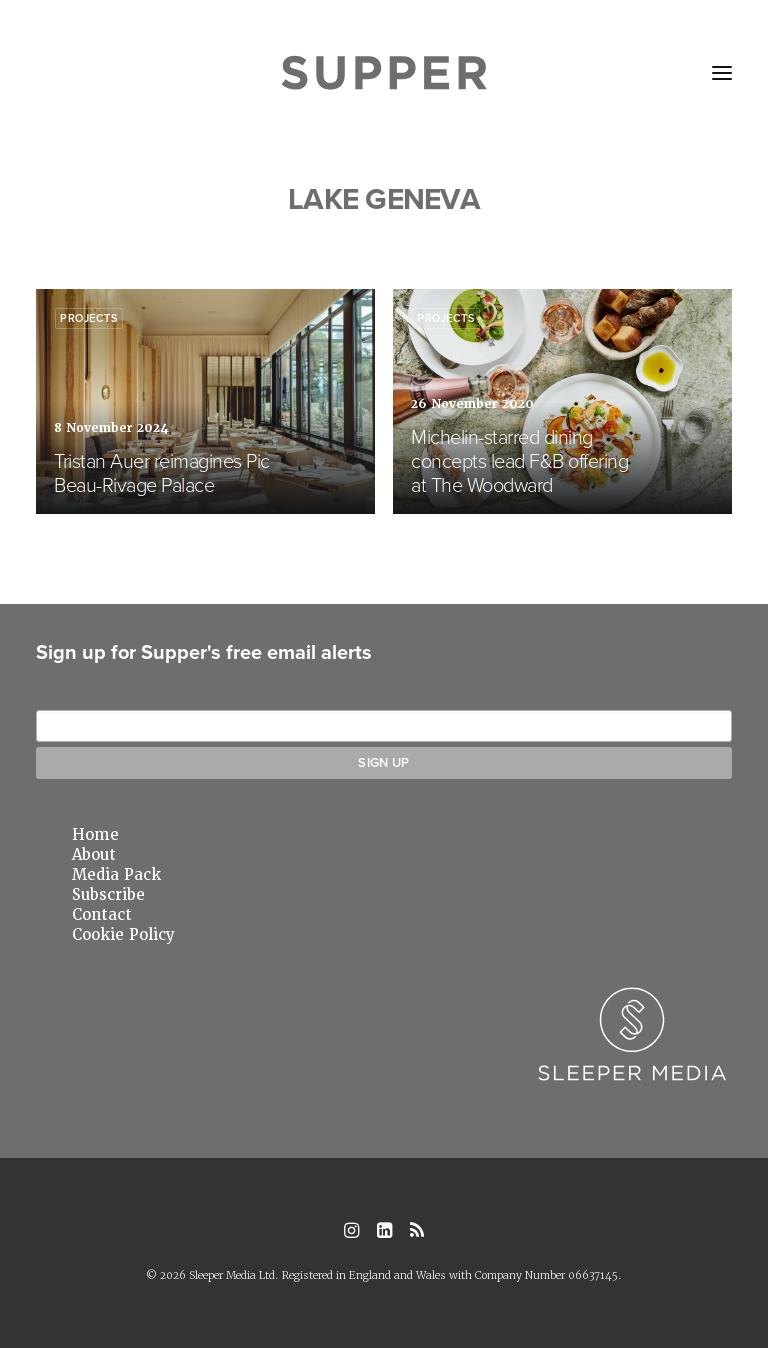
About (94, 855)
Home (95, 835)
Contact (102, 915)
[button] (722, 73)
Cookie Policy (123, 935)
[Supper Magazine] (384, 73)
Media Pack (116, 875)
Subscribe (108, 895)
